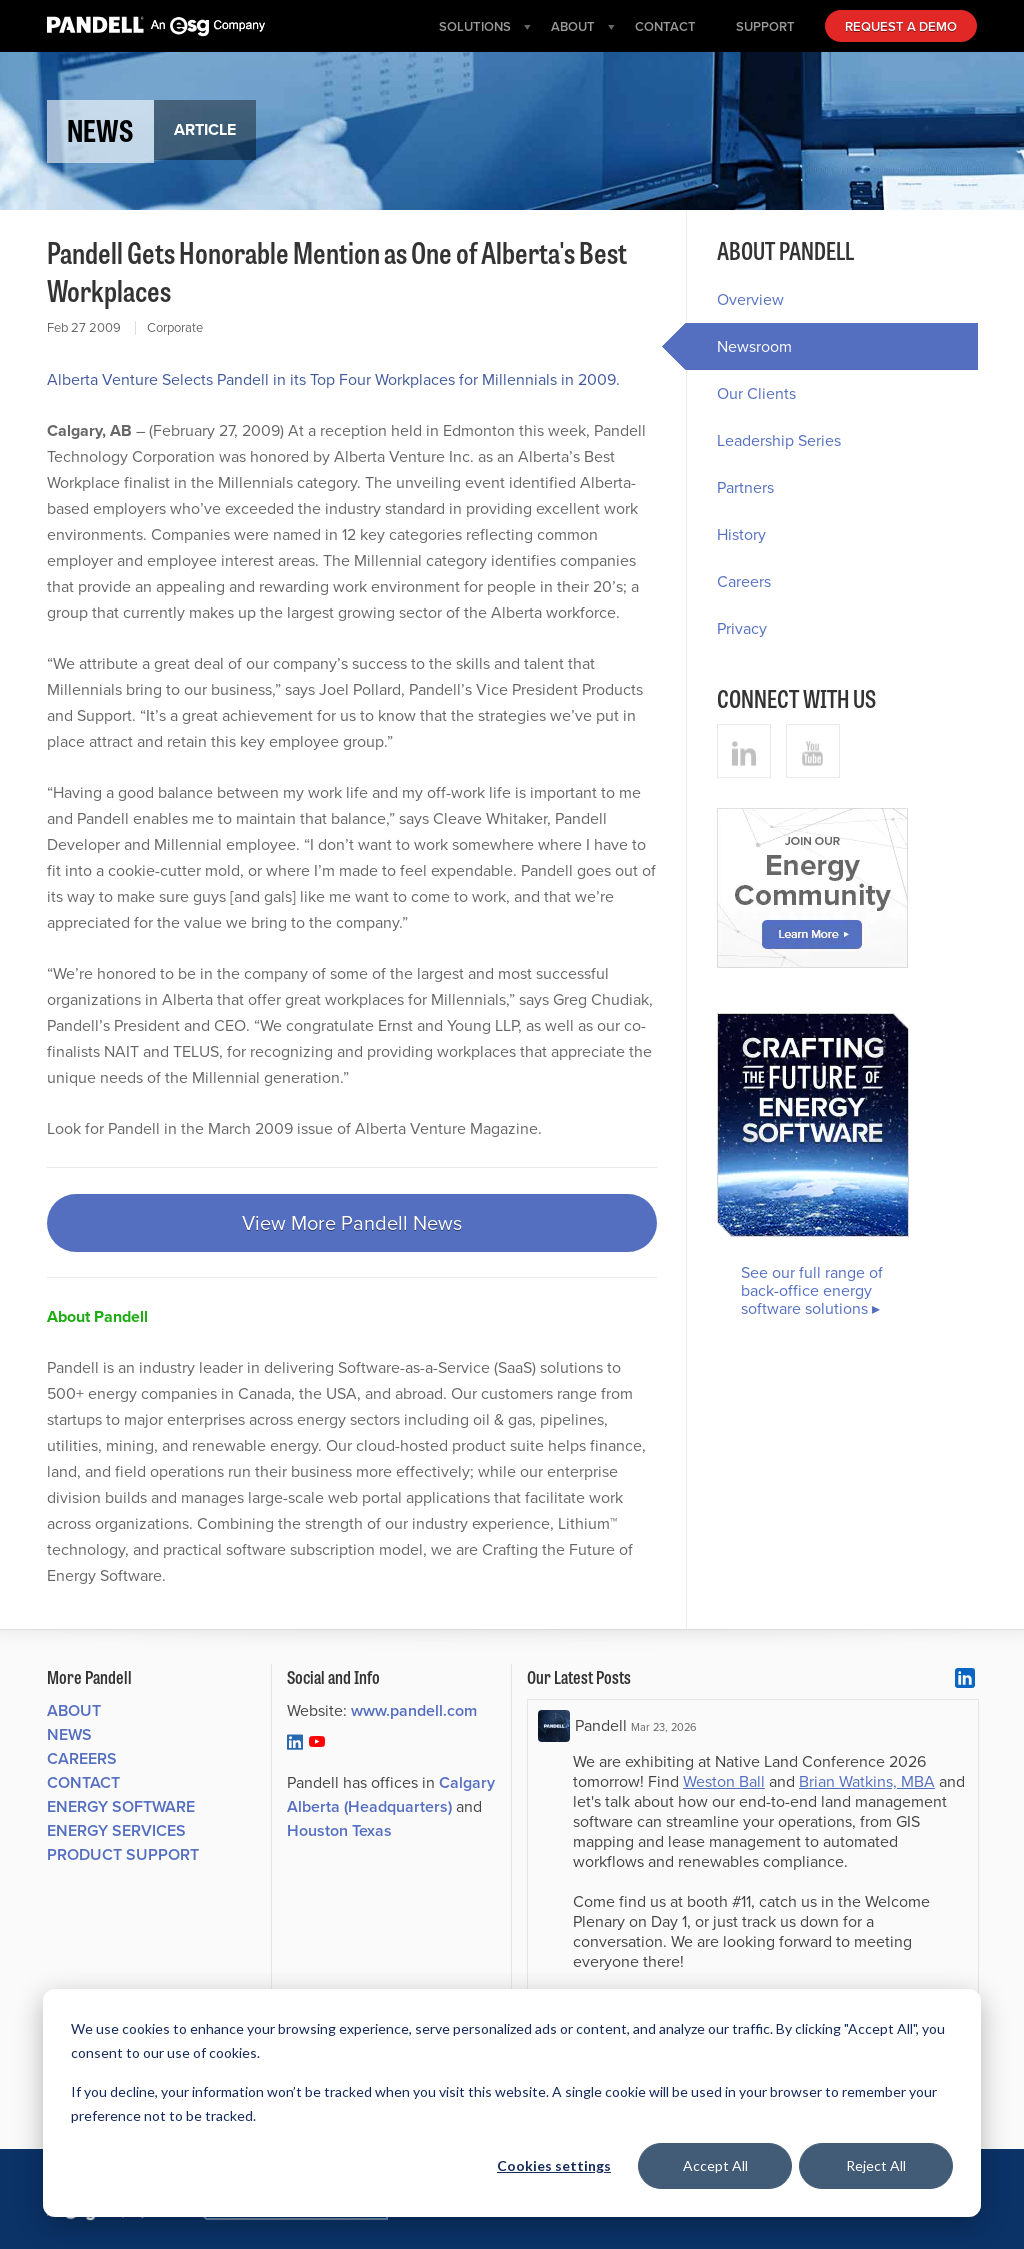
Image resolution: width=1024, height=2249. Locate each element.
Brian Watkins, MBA (867, 1781)
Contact (83, 1782)
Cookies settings (554, 2165)
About (74, 1710)
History (741, 534)
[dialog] (512, 2103)
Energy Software (121, 1806)
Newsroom (739, 346)
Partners (745, 487)
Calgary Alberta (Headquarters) (391, 1794)
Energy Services (116, 1830)
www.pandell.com (414, 1710)
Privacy (742, 628)
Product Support (123, 1854)
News (69, 1734)
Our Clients (756, 393)
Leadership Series (779, 440)
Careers (744, 581)
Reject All (876, 2165)
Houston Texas (339, 1830)
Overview (750, 299)
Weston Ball (724, 1781)
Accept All (715, 2165)
